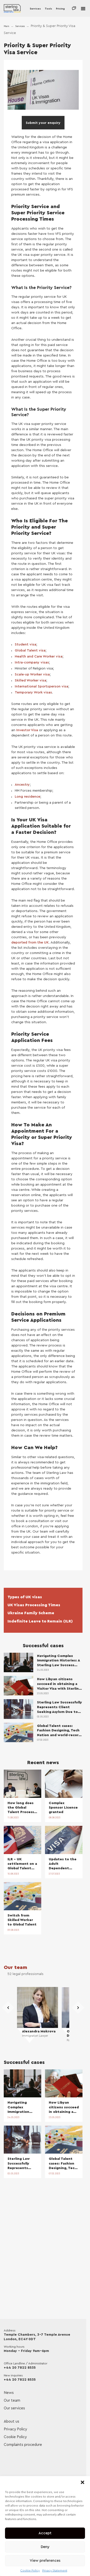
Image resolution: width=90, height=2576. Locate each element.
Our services (14, 2408)
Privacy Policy (15, 2429)
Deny (45, 2547)
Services (35, 8)
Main (6, 26)
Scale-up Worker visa (32, 674)
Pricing (60, 8)
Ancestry (22, 784)
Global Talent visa (30, 650)
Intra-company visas (32, 662)
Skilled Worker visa (30, 680)
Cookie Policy (30, 2570)
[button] (82, 2482)
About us (11, 2421)
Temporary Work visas (33, 692)
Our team (15, 1967)
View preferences (45, 2561)
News (9, 2393)
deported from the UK (30, 942)
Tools (48, 8)
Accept (45, 2533)
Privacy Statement (54, 2570)
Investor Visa (27, 730)
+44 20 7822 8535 (20, 2367)
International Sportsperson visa (41, 686)
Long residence (27, 796)
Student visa (25, 644)
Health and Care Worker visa (38, 656)
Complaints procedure (23, 2445)
